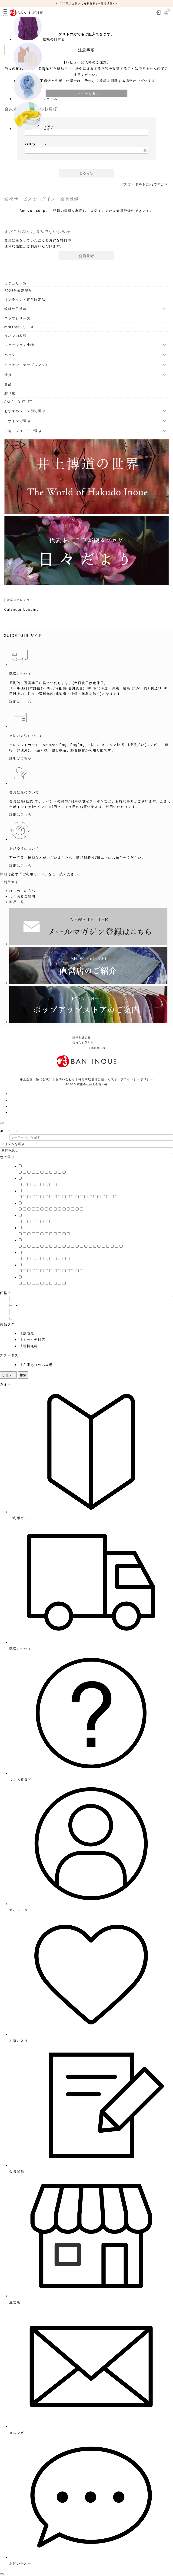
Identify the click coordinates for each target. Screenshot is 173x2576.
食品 (8, 384)
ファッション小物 (19, 345)
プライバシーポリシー (137, 1079)
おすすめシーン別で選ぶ (24, 411)
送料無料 (30, 1346)
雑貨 (8, 375)
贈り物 (10, 393)
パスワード (36, 144)
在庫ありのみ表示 (38, 1365)
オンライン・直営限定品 (24, 299)
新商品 (28, 1334)
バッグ (10, 355)
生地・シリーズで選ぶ (23, 431)
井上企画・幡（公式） (36, 1079)
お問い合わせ (65, 1079)
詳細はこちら (20, 702)
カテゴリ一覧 (15, 283)
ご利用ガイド (11, 882)
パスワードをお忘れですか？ (144, 184)
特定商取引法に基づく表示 (97, 1079)
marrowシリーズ (19, 327)
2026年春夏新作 (18, 291)
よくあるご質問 (22, 896)
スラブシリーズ (17, 318)
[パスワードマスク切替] (145, 150)
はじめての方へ (22, 891)
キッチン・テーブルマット (26, 365)
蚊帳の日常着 (15, 309)
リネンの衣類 (15, 336)
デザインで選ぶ (17, 421)
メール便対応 (34, 1340)
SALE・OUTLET (18, 402)
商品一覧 (16, 902)
